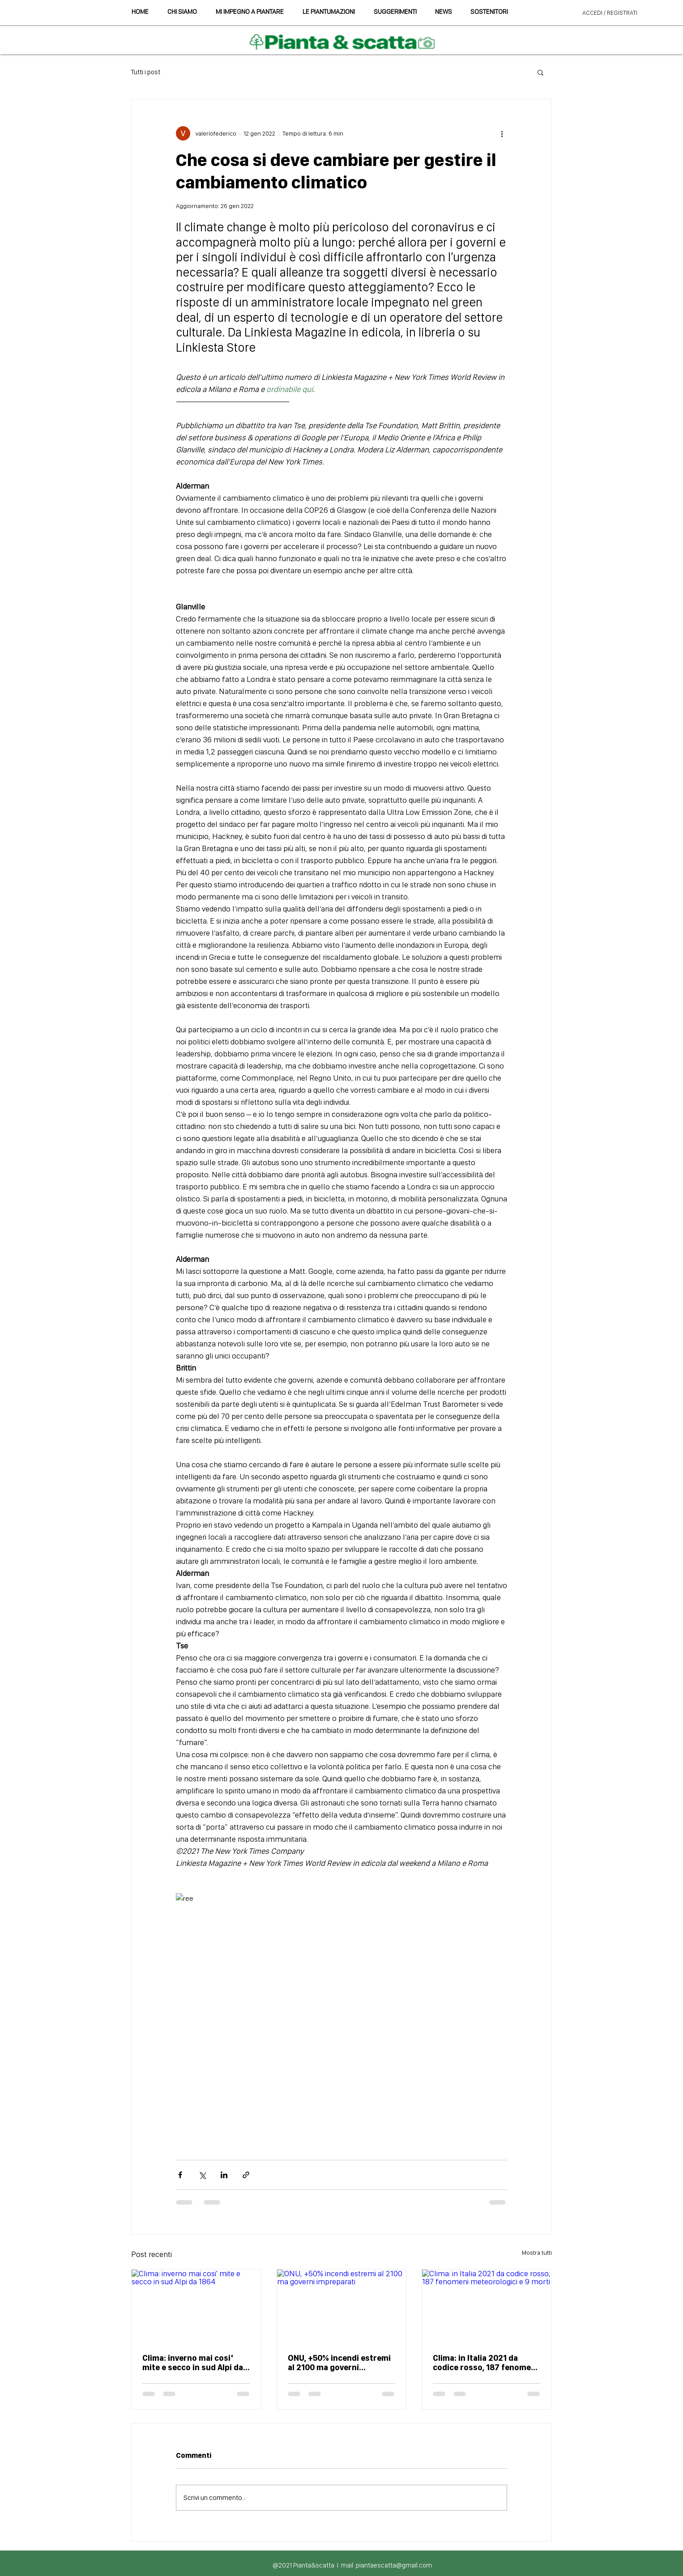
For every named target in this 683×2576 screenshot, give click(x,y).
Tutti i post (145, 72)
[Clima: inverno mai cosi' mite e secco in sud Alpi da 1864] (196, 2305)
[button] (395, 11)
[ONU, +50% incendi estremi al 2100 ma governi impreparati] (341, 2305)
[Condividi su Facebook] (180, 2175)
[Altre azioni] (501, 133)
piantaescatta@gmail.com (394, 2565)
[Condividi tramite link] (246, 2175)
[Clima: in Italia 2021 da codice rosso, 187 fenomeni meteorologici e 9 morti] (486, 2305)
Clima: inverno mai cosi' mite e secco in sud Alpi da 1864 (192, 2362)
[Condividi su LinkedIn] (224, 2175)
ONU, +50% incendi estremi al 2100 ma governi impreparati (339, 2362)
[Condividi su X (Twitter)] (202, 2175)
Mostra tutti (537, 2252)
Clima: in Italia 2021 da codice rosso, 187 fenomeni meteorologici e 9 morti (485, 2362)
